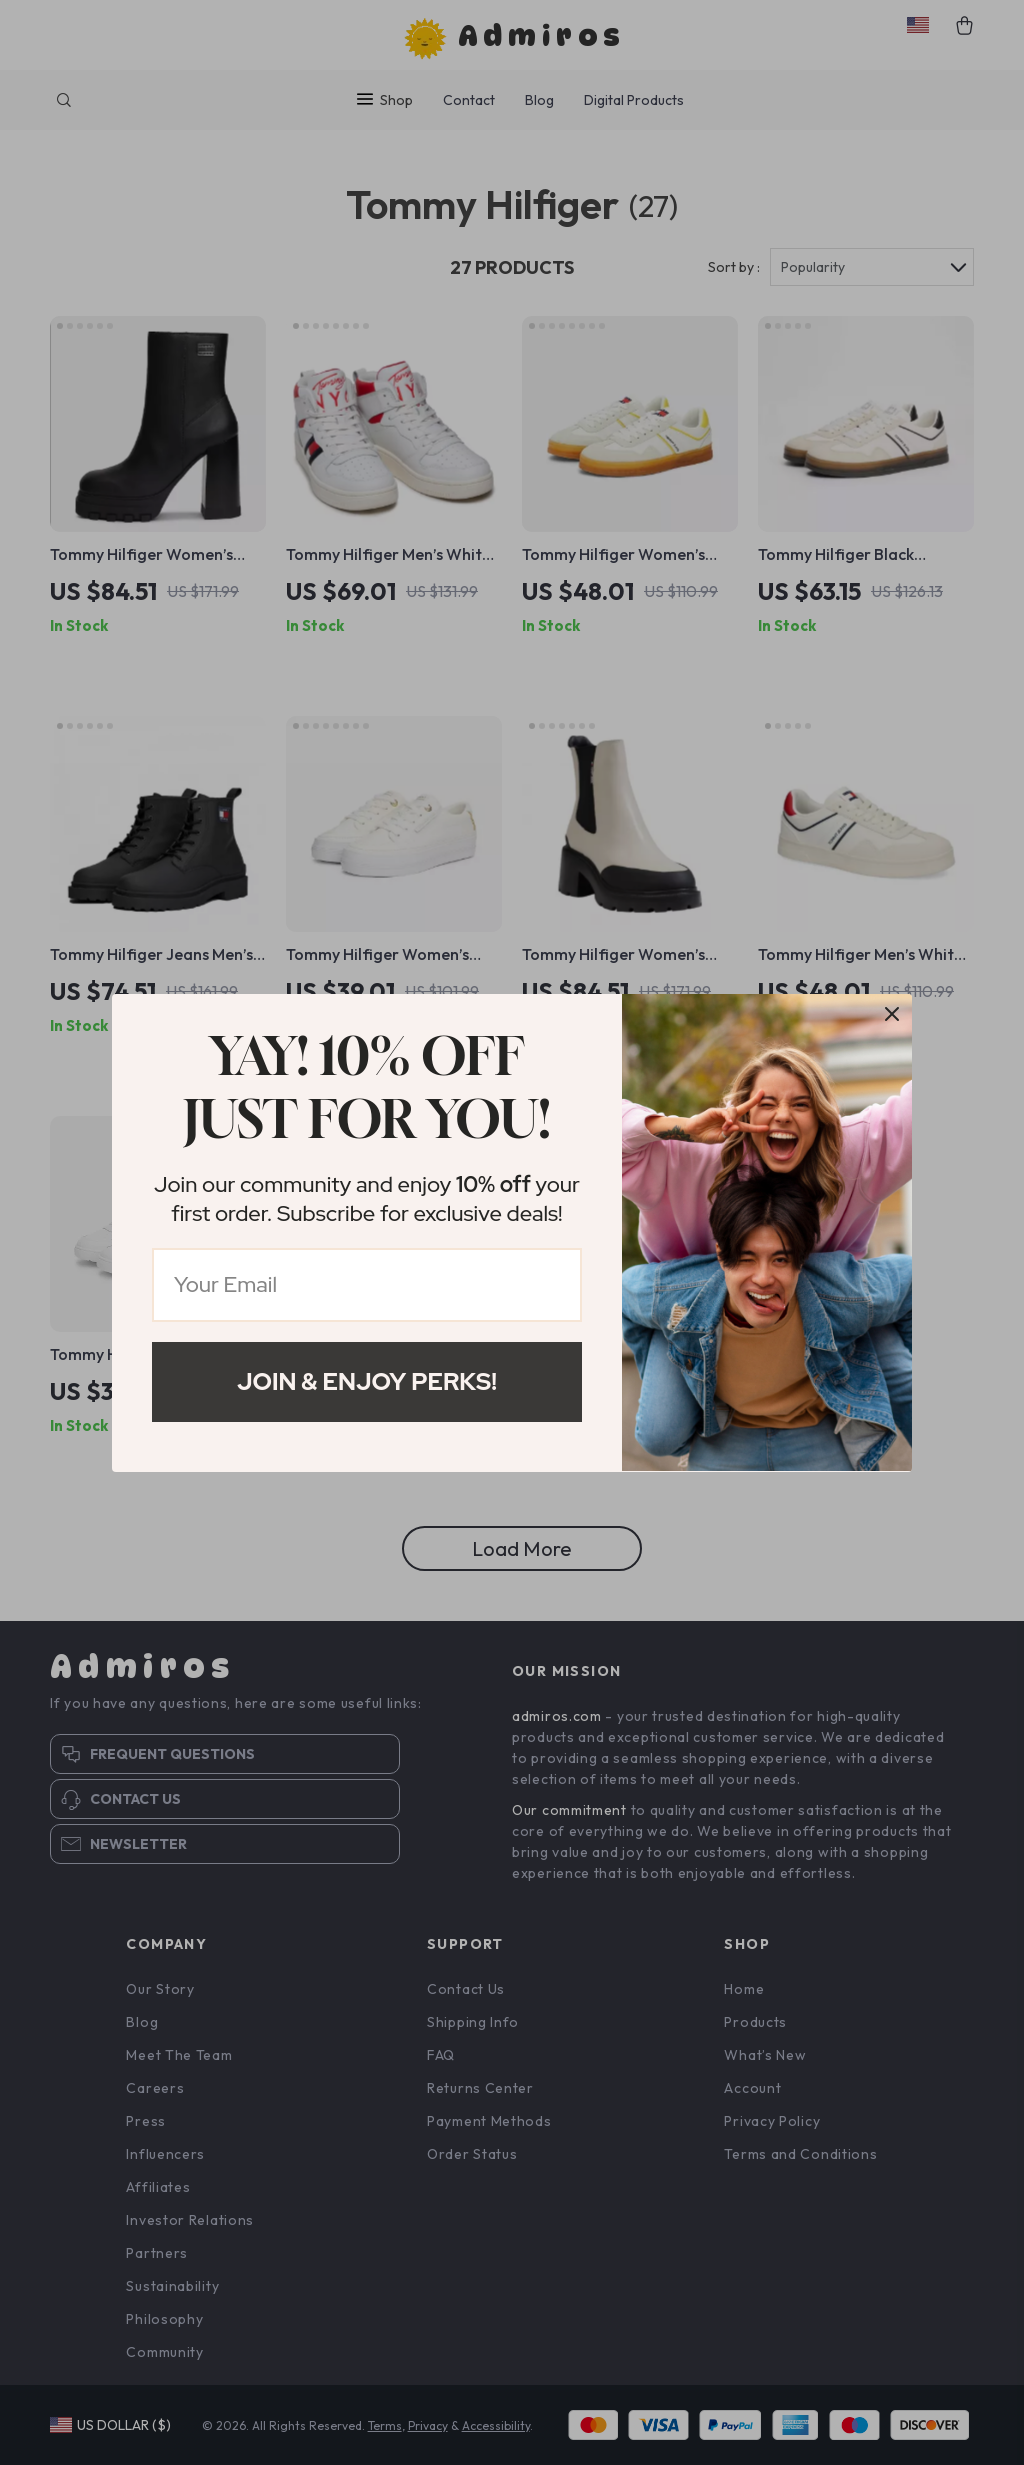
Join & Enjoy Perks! (367, 1381)
